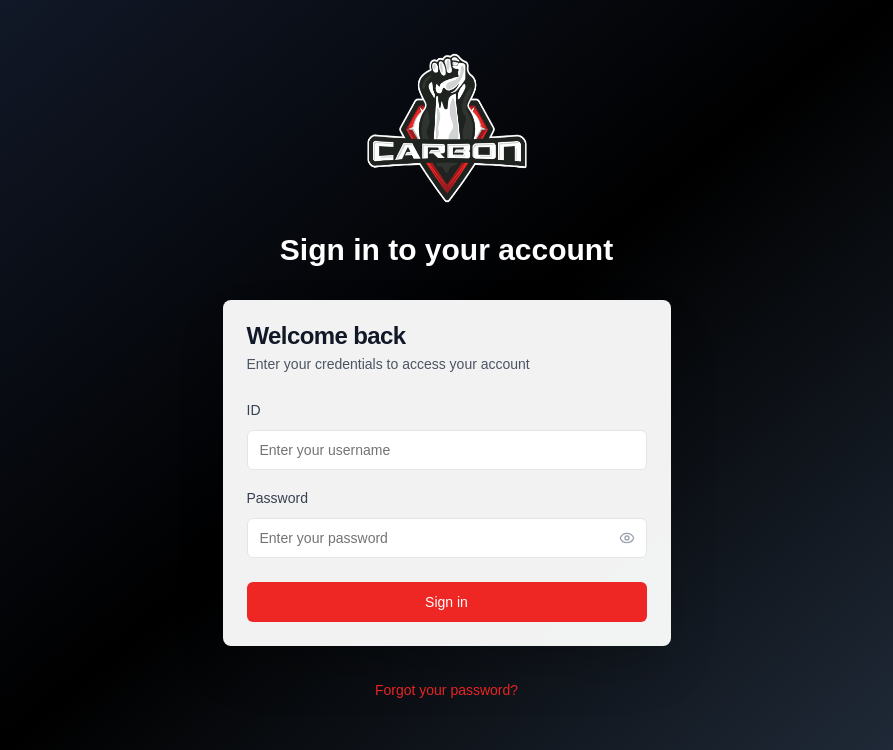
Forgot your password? (446, 690)
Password (277, 498)
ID (254, 410)
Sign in (446, 602)
